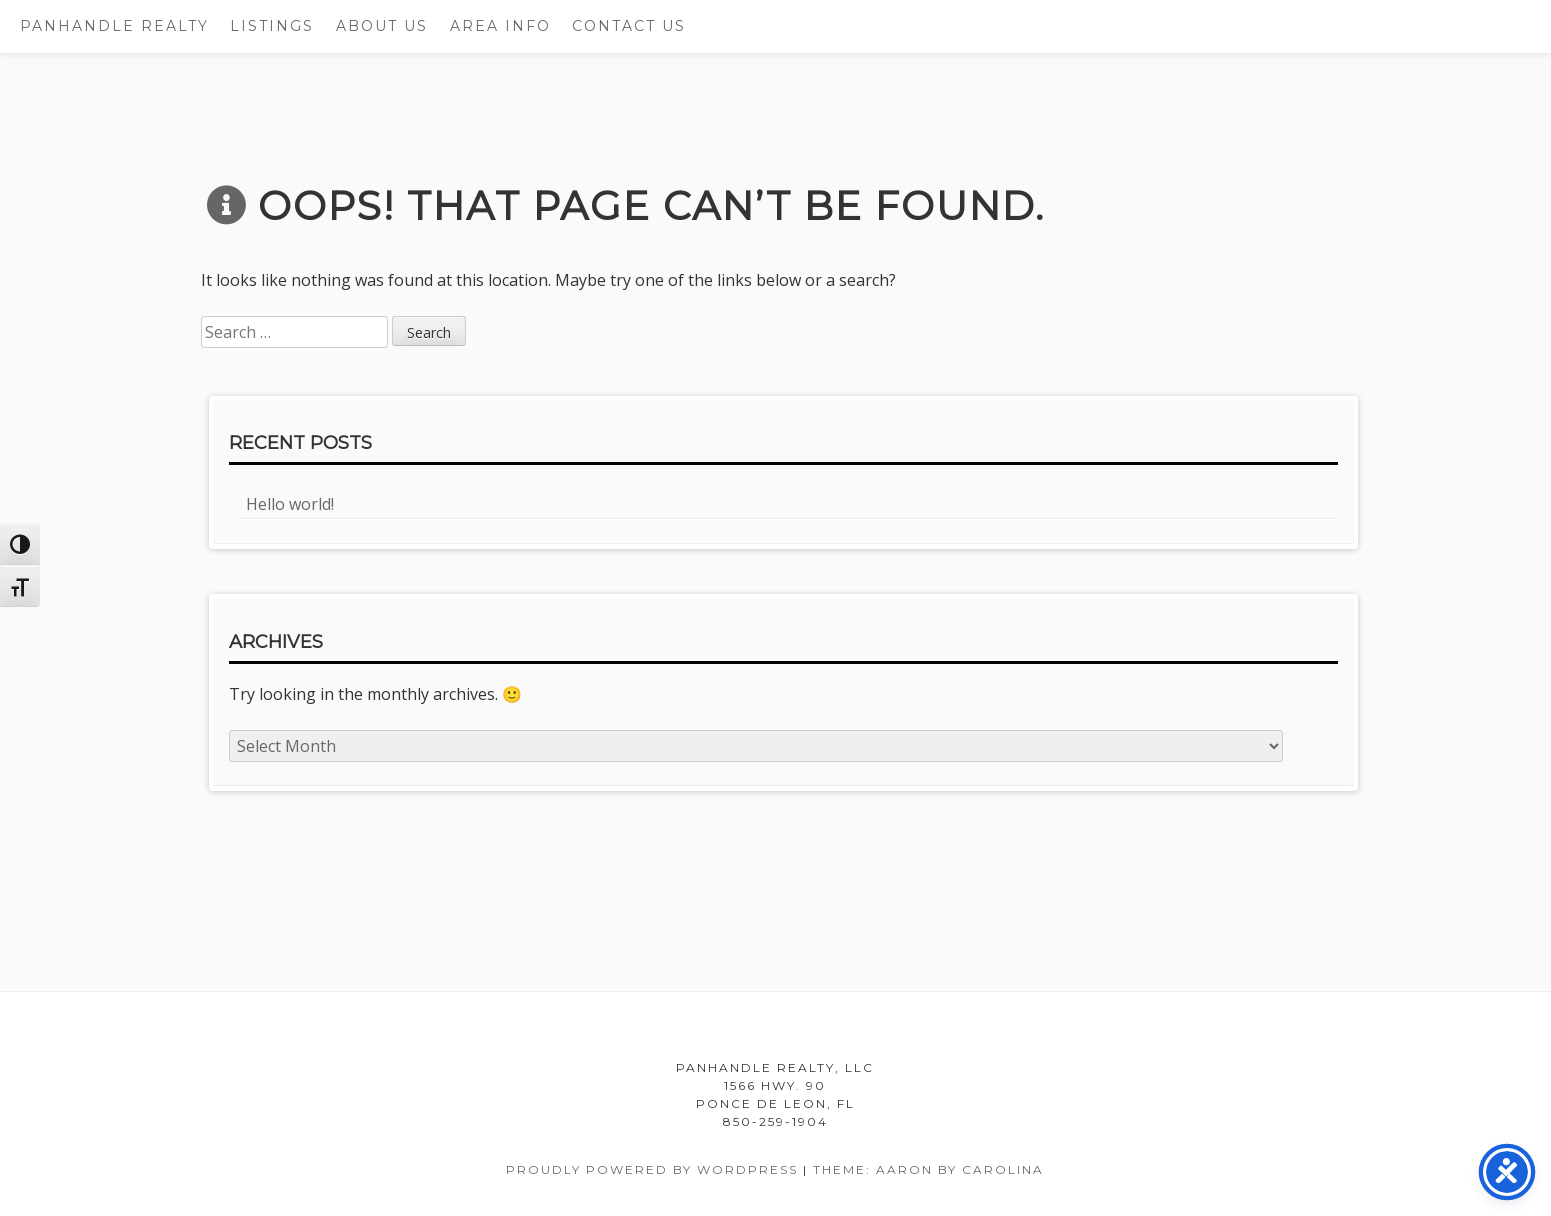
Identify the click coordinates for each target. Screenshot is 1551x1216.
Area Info (500, 26)
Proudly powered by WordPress (652, 1169)
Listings (272, 26)
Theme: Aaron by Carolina (928, 1169)
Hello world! (290, 504)
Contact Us (629, 26)
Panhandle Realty (114, 26)
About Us (382, 26)
